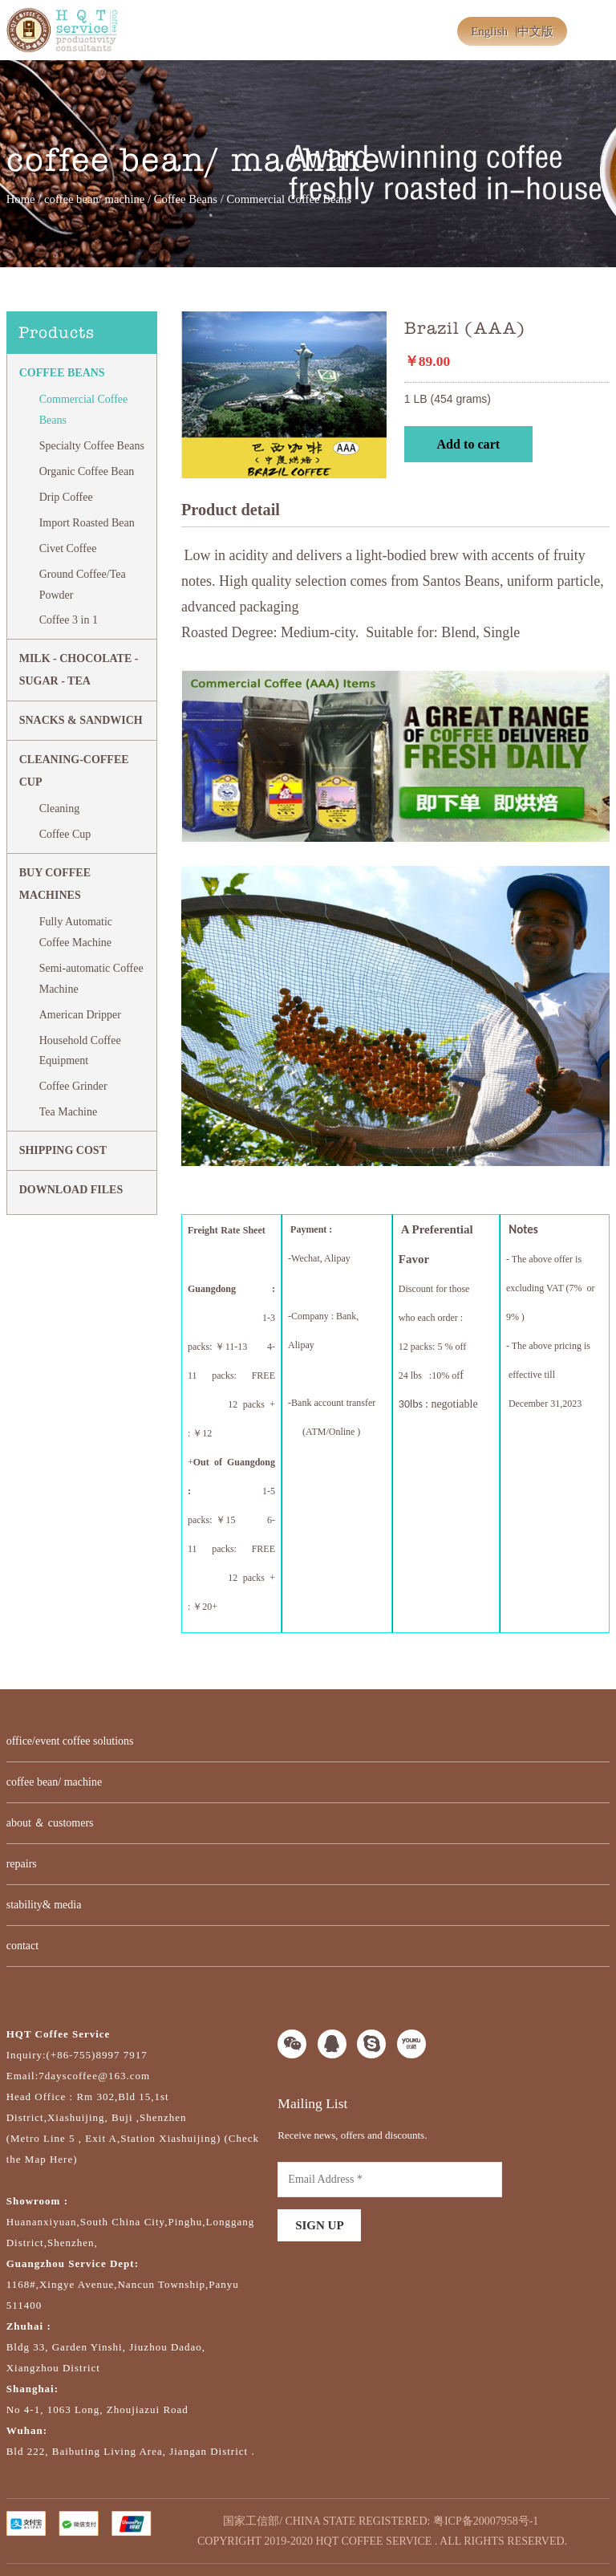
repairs (21, 1864)
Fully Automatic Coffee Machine (75, 932)
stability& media (44, 1905)
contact (22, 1946)
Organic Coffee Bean (86, 471)
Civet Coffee (68, 548)
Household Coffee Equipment (80, 1050)
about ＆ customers (50, 1823)
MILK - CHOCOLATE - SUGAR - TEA (79, 669)
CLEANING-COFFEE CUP (74, 771)
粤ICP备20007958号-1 (485, 2521)
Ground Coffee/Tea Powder (82, 584)
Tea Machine (68, 1112)
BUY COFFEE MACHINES (55, 884)
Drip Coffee (66, 497)
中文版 (535, 31)
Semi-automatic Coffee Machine (91, 978)
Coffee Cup (65, 834)
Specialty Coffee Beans (91, 446)
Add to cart (468, 444)
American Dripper (80, 1015)
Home (20, 199)
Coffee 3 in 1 (68, 620)
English (489, 31)
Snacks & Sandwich (81, 720)
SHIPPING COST (63, 1150)
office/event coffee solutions (70, 1741)
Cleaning (59, 808)
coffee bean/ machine (94, 199)
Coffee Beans (185, 199)
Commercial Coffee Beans (83, 409)
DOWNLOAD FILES (71, 1190)
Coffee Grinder (73, 1086)
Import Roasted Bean (87, 523)
